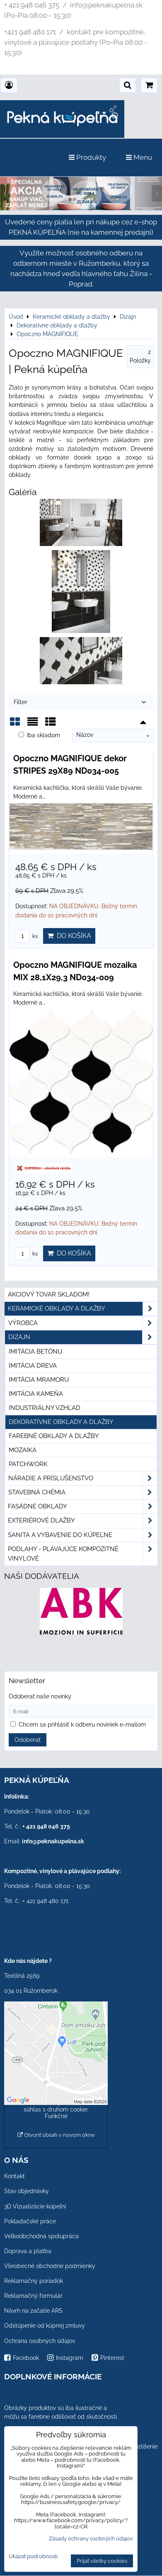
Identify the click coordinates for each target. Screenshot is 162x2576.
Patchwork (28, 1464)
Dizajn (82, 1337)
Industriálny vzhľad (44, 1408)
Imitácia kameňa (36, 1393)
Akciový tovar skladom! (48, 1294)
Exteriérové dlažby (82, 1520)
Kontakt (14, 2176)
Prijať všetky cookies (102, 2561)
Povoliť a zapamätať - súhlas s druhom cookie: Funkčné (56, 2109)
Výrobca (82, 1323)
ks (26, 936)
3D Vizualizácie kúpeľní (35, 2206)
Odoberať (28, 1740)
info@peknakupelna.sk (53, 1841)
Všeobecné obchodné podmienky (49, 2266)
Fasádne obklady (82, 1506)
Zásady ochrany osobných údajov (91, 2538)
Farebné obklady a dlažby (54, 1436)
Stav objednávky (26, 2191)
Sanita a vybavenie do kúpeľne (82, 1535)
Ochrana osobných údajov (39, 2341)
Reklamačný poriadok (33, 2281)
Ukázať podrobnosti (33, 2556)
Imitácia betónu (35, 1351)
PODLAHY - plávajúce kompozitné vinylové (82, 1554)
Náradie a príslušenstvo (82, 1478)
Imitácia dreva (33, 1365)
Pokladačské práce (30, 2221)
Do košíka (69, 936)
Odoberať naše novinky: (41, 1696)
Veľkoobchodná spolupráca (41, 2236)
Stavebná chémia (82, 1492)
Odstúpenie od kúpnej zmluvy (44, 2325)
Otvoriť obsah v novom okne (56, 2135)
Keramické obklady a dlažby (82, 1309)
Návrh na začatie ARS (33, 2310)
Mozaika (22, 1450)
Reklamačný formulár (33, 2295)
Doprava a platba (27, 2251)
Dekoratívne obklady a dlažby (61, 1422)
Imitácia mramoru (39, 1379)
